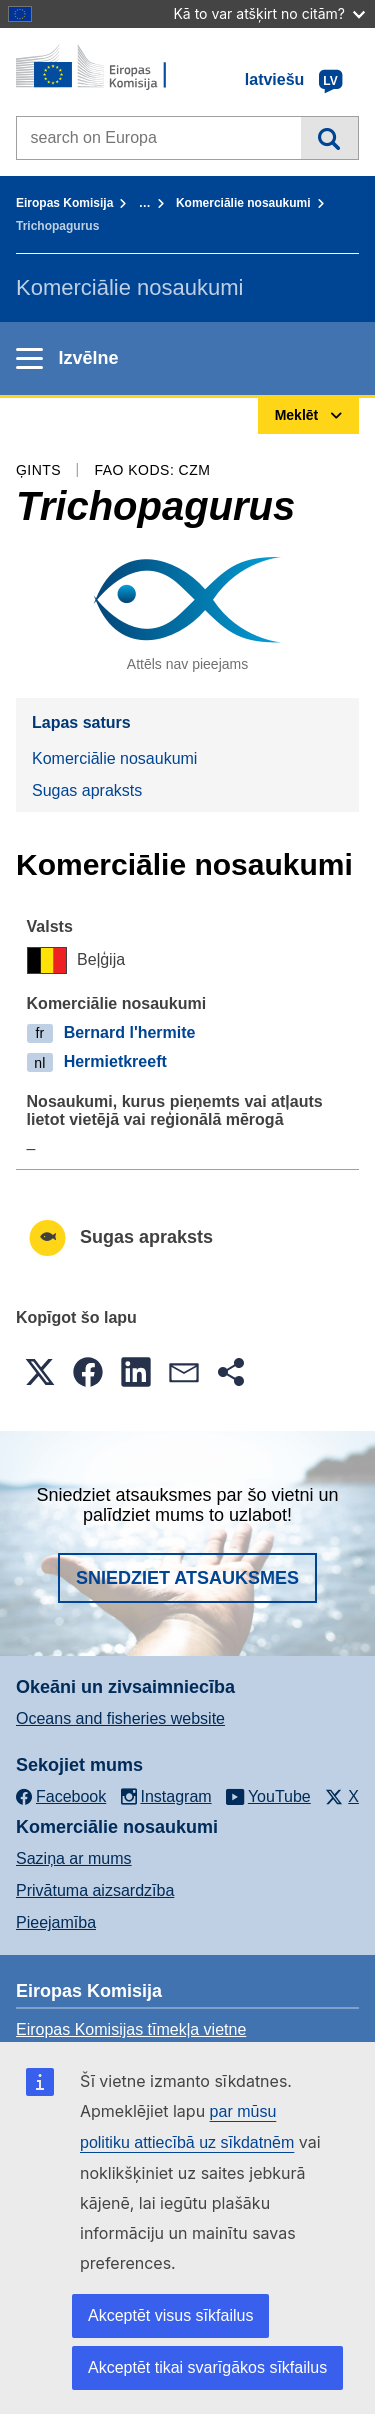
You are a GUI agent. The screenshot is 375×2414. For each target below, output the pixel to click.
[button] (40, 1372)
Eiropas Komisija (64, 203)
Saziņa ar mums (74, 1858)
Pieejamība (56, 1922)
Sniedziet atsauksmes (187, 1578)
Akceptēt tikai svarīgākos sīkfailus (207, 2367)
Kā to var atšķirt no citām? (269, 13)
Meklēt (329, 138)
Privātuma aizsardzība (95, 1890)
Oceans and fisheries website (120, 1718)
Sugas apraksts (87, 790)
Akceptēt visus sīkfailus (170, 2315)
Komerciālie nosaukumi (243, 203)
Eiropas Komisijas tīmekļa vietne (131, 2029)
